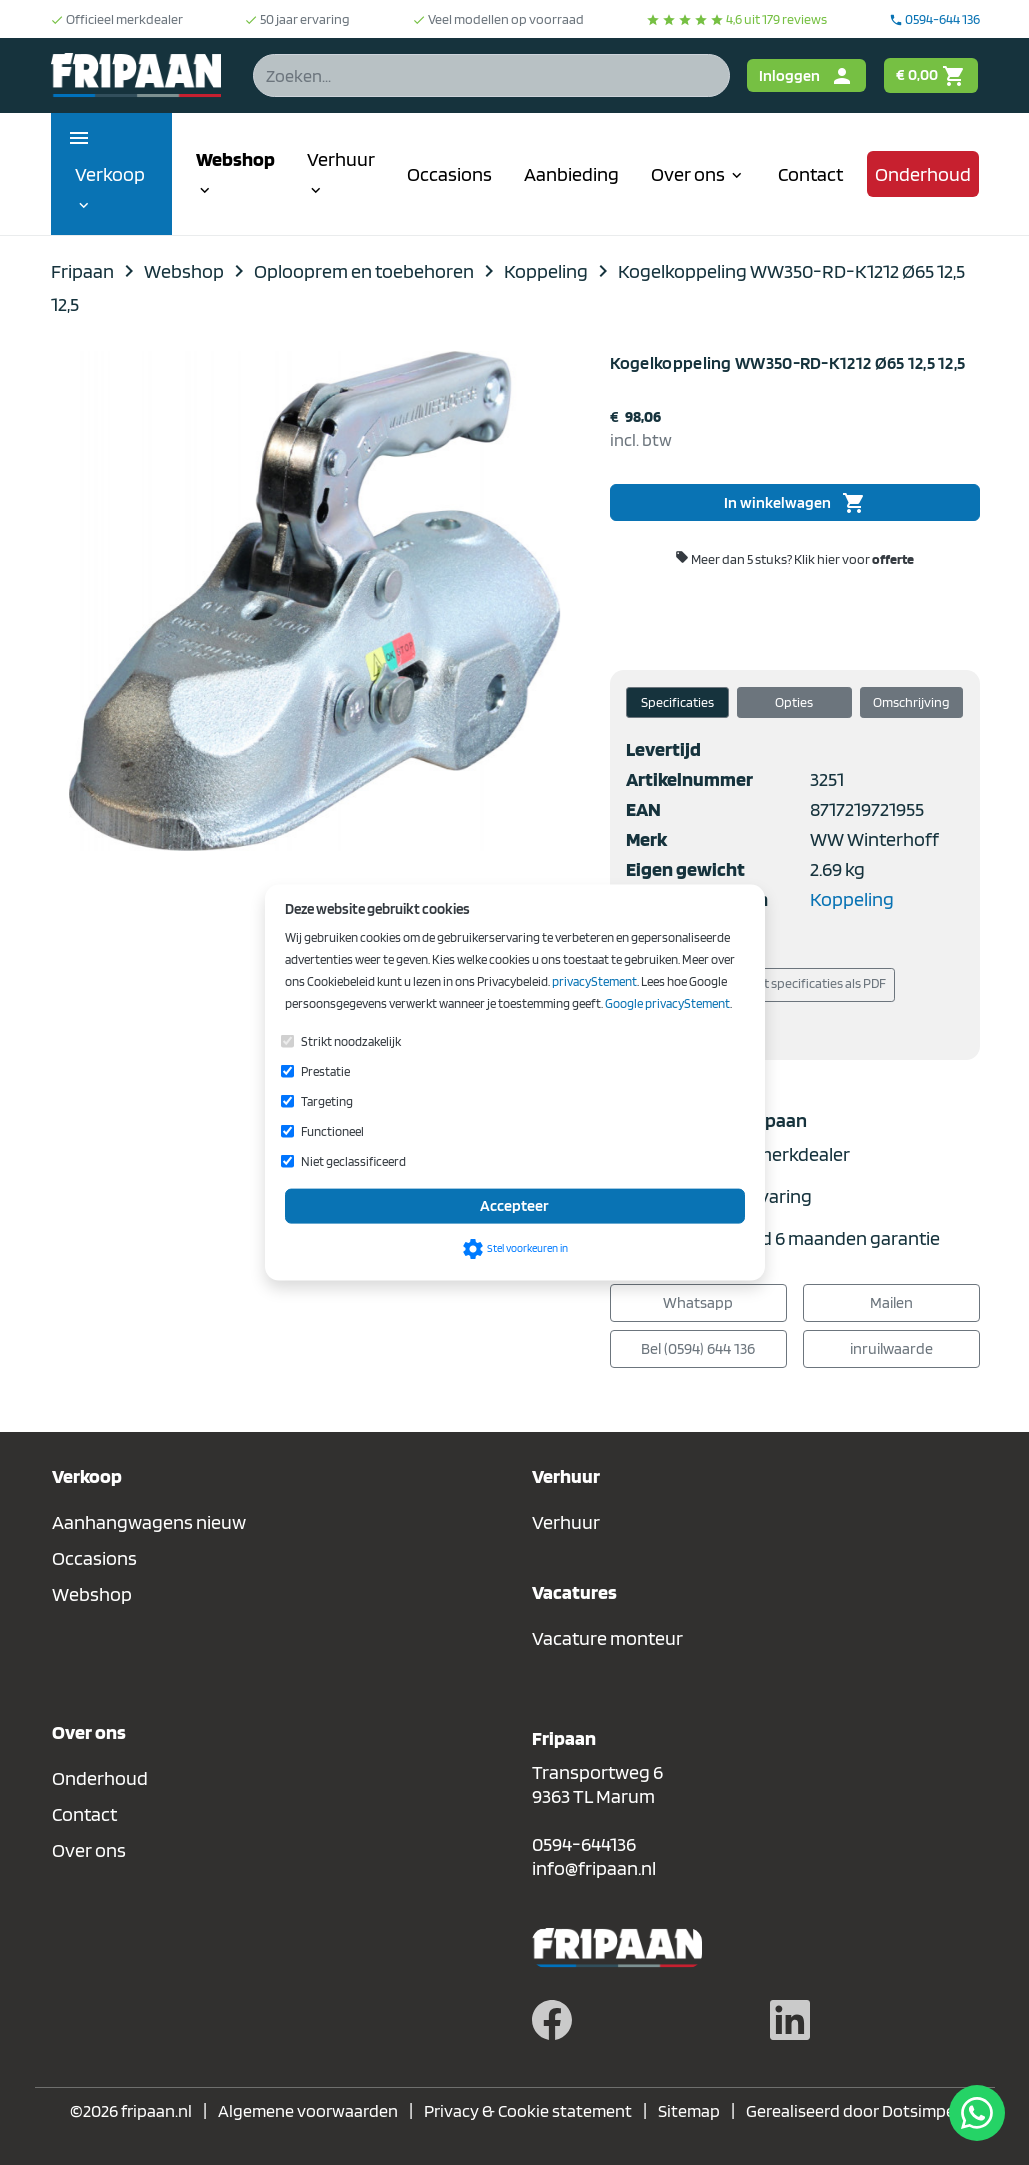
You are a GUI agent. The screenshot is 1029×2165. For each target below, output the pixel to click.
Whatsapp (698, 1302)
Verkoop (110, 188)
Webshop (235, 173)
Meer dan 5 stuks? (794, 558)
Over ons (698, 174)
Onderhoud (923, 174)
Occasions (449, 174)
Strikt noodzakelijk (351, 1040)
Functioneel (332, 1130)
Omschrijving (911, 702)
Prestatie (325, 1070)
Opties (794, 702)
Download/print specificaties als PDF (768, 985)
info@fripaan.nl (594, 1868)
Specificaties (677, 702)
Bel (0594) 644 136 (698, 1348)
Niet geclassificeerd (353, 1160)
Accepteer (514, 1205)
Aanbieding (571, 174)
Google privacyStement (667, 1002)
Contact (810, 174)
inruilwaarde (891, 1348)
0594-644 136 (934, 19)
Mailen (891, 1302)
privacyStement (594, 980)
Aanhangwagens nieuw (149, 1522)
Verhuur (341, 173)
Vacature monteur (607, 1638)
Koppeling (852, 899)
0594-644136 (584, 1844)
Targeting (327, 1100)
